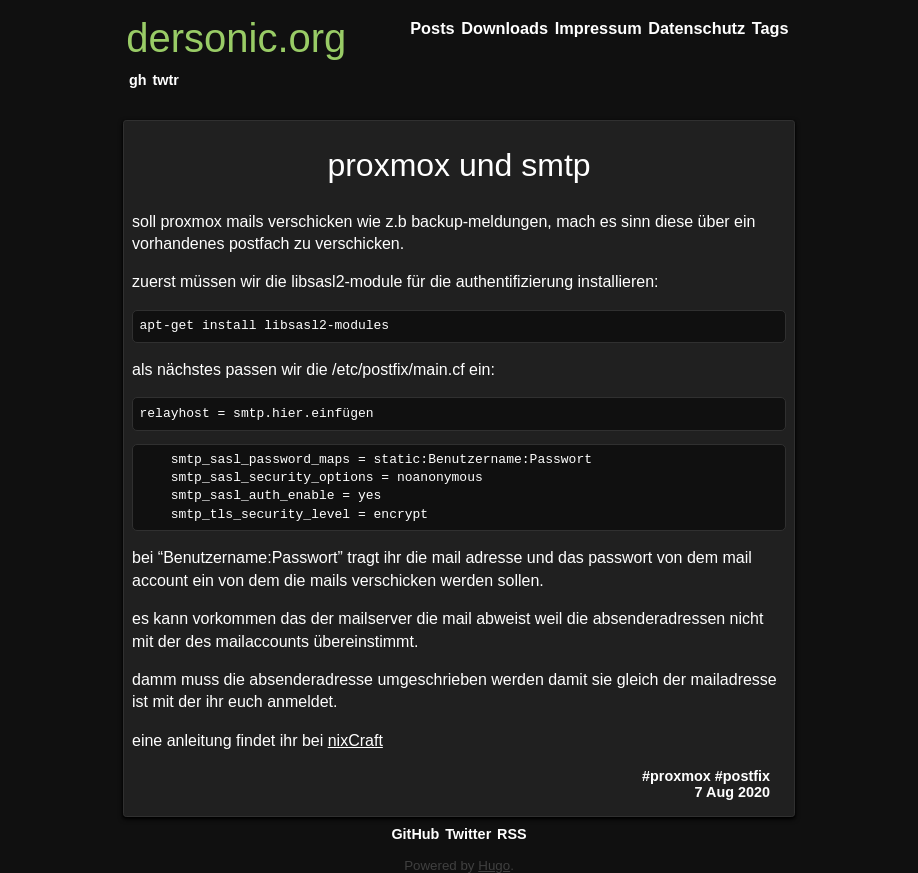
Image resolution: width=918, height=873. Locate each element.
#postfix (742, 776)
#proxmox (676, 776)
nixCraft (355, 740)
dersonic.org (236, 38)
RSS (512, 834)
